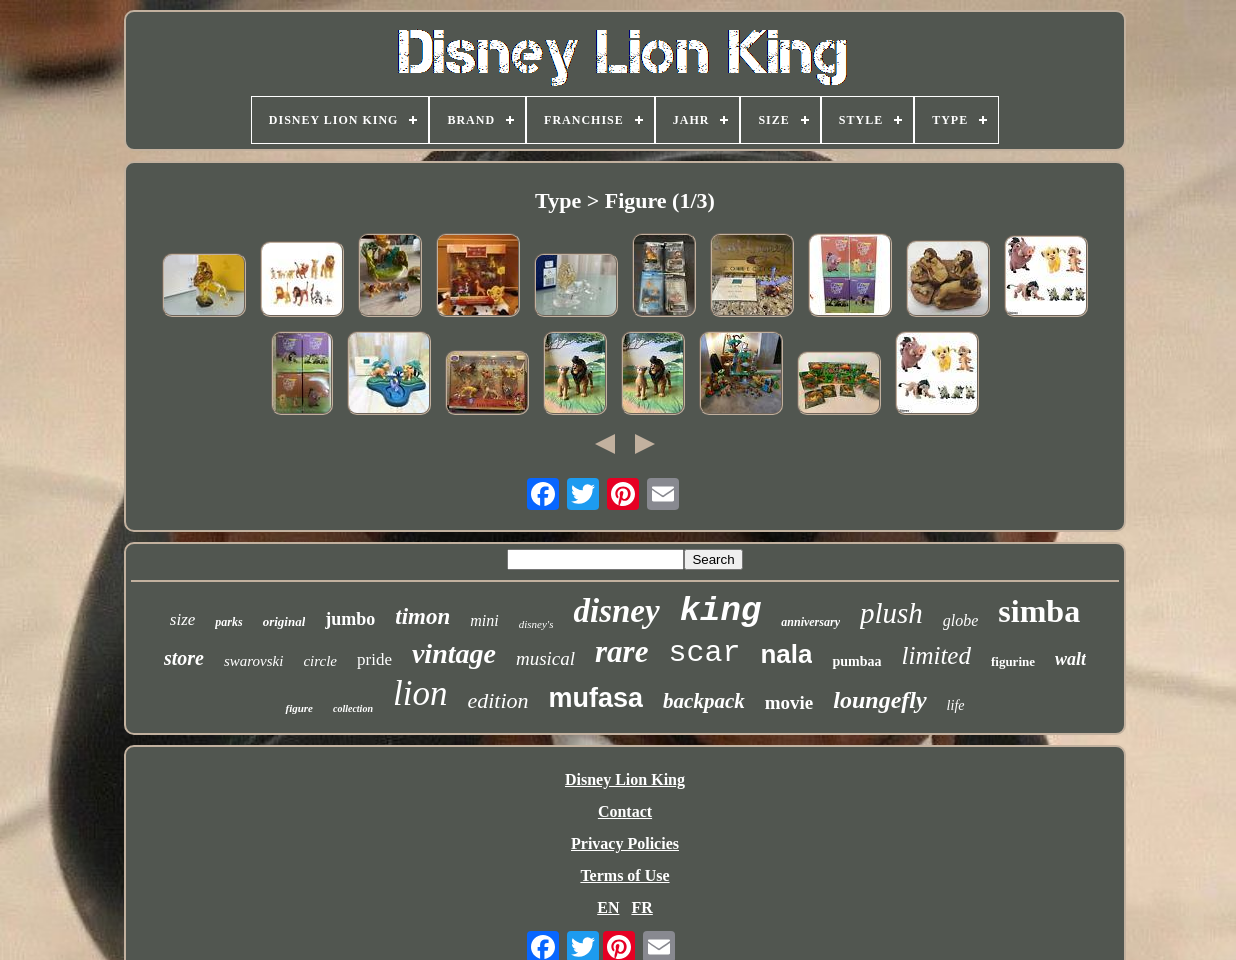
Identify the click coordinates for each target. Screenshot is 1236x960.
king (721, 611)
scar (704, 653)
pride (374, 659)
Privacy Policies (625, 843)
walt (1070, 659)
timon (422, 616)
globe (961, 620)
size (183, 619)
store (184, 658)
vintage (454, 653)
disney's (536, 624)
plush (891, 613)
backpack (704, 701)
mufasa (596, 698)
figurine (1013, 661)
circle (320, 661)
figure (299, 708)
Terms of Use (624, 875)
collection (353, 708)
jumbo (350, 619)
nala (786, 654)
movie (789, 702)
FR (641, 907)
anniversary (810, 622)
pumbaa (856, 661)
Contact (625, 811)
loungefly (879, 700)
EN (608, 907)
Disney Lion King (625, 779)
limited (936, 655)
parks (228, 622)
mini (484, 620)
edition (497, 700)
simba (1039, 611)
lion (420, 693)
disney (616, 611)
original (284, 621)
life (956, 705)
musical (545, 658)
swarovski (253, 661)
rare (621, 651)
